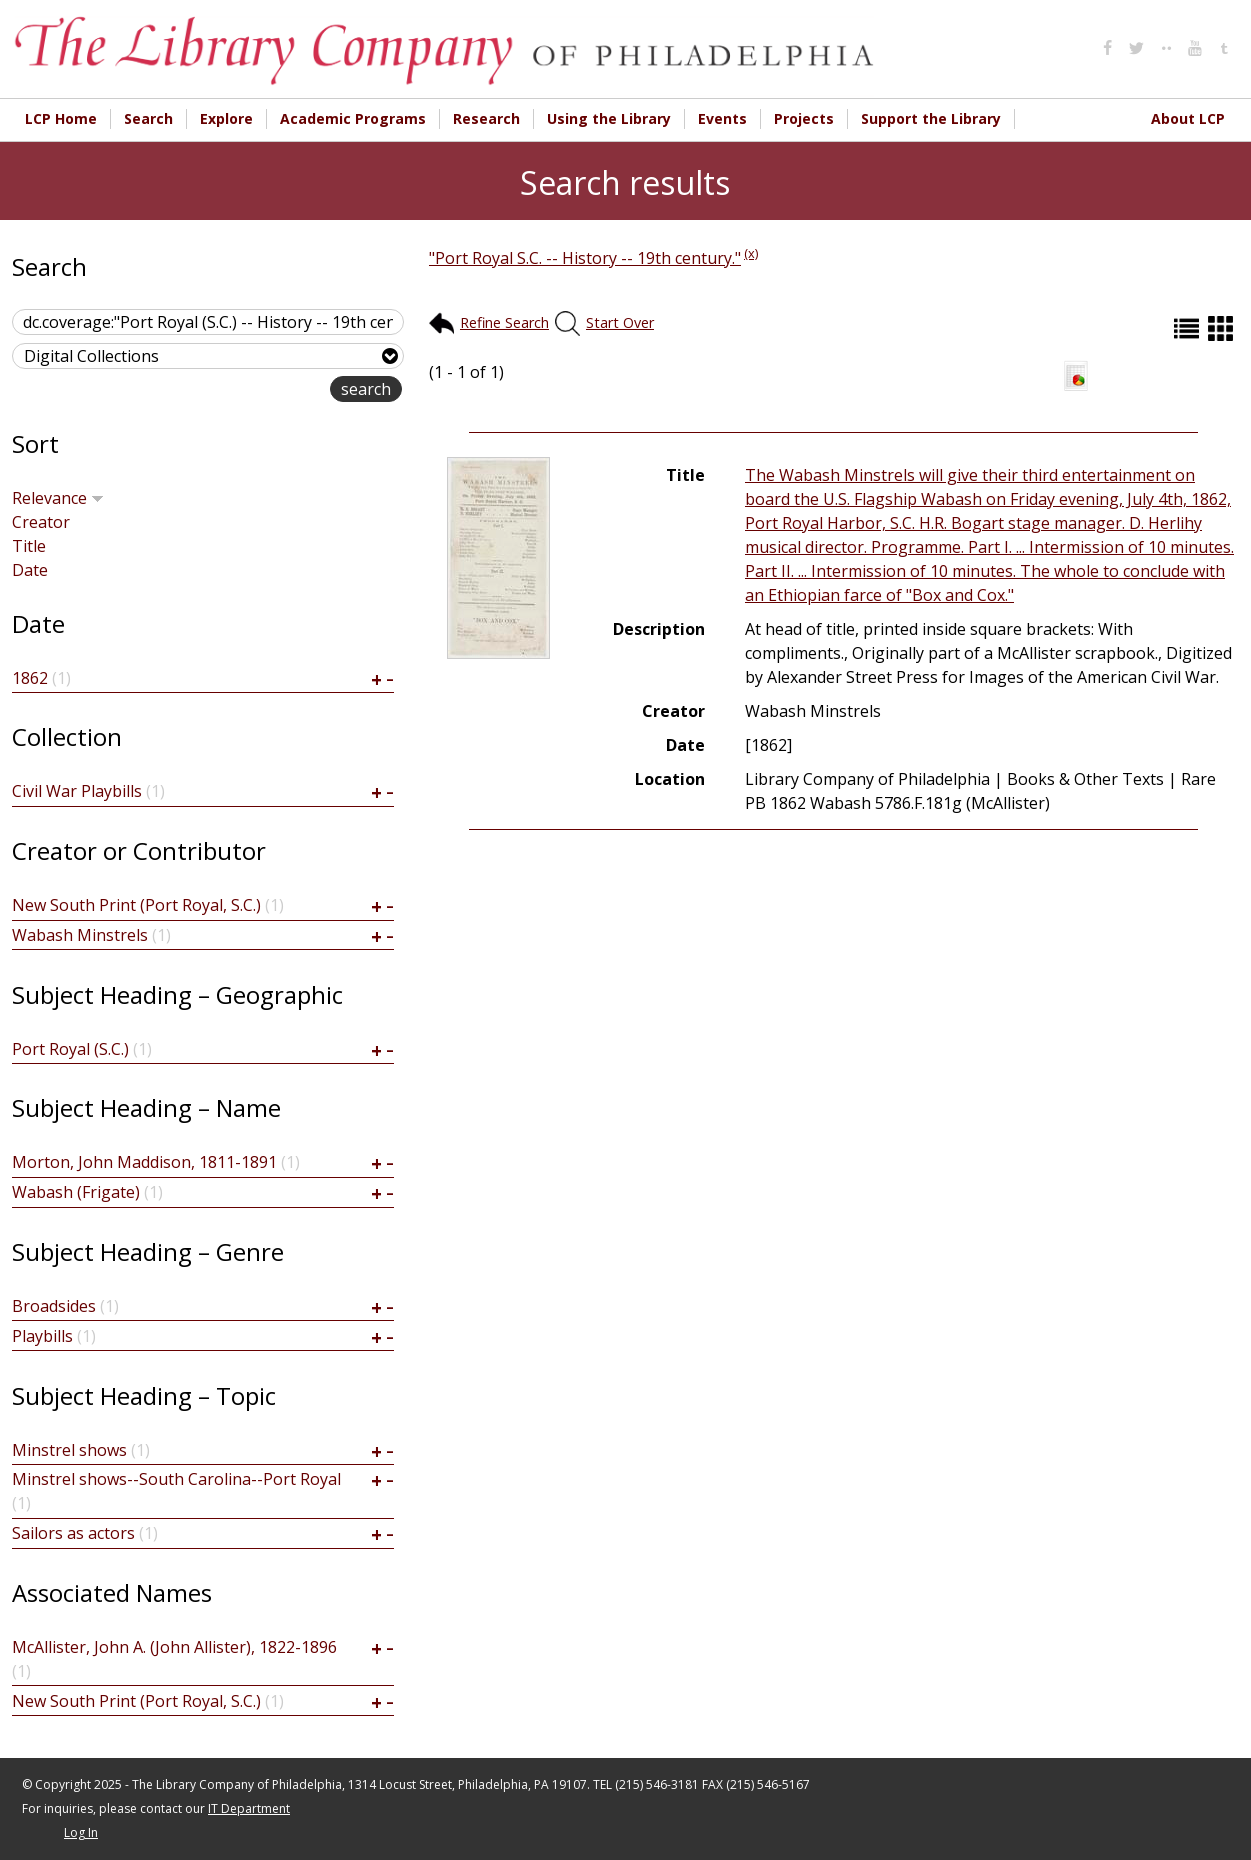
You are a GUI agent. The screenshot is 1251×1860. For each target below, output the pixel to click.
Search (148, 118)
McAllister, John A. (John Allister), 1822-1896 (174, 1647)
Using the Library (609, 118)
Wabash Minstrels (80, 935)
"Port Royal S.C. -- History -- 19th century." (585, 258)
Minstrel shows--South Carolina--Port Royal (176, 1479)
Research (486, 118)
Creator (41, 522)
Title (29, 546)
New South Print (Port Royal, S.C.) (136, 905)
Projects (804, 118)
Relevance (58, 498)
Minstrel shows (69, 1450)
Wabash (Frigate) (76, 1192)
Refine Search (504, 322)
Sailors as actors (73, 1533)
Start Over (620, 322)
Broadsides (54, 1306)
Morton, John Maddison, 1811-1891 (144, 1162)
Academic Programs (353, 118)
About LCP (1188, 118)
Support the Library (931, 118)
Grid (1223, 328)
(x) (751, 253)
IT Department (249, 1808)
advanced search (266, 390)
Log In (81, 1832)
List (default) (1189, 328)
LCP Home (61, 118)
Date (30, 570)
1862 (30, 678)
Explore (226, 118)
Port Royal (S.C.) (70, 1049)
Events (722, 118)
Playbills (42, 1336)
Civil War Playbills (77, 791)
